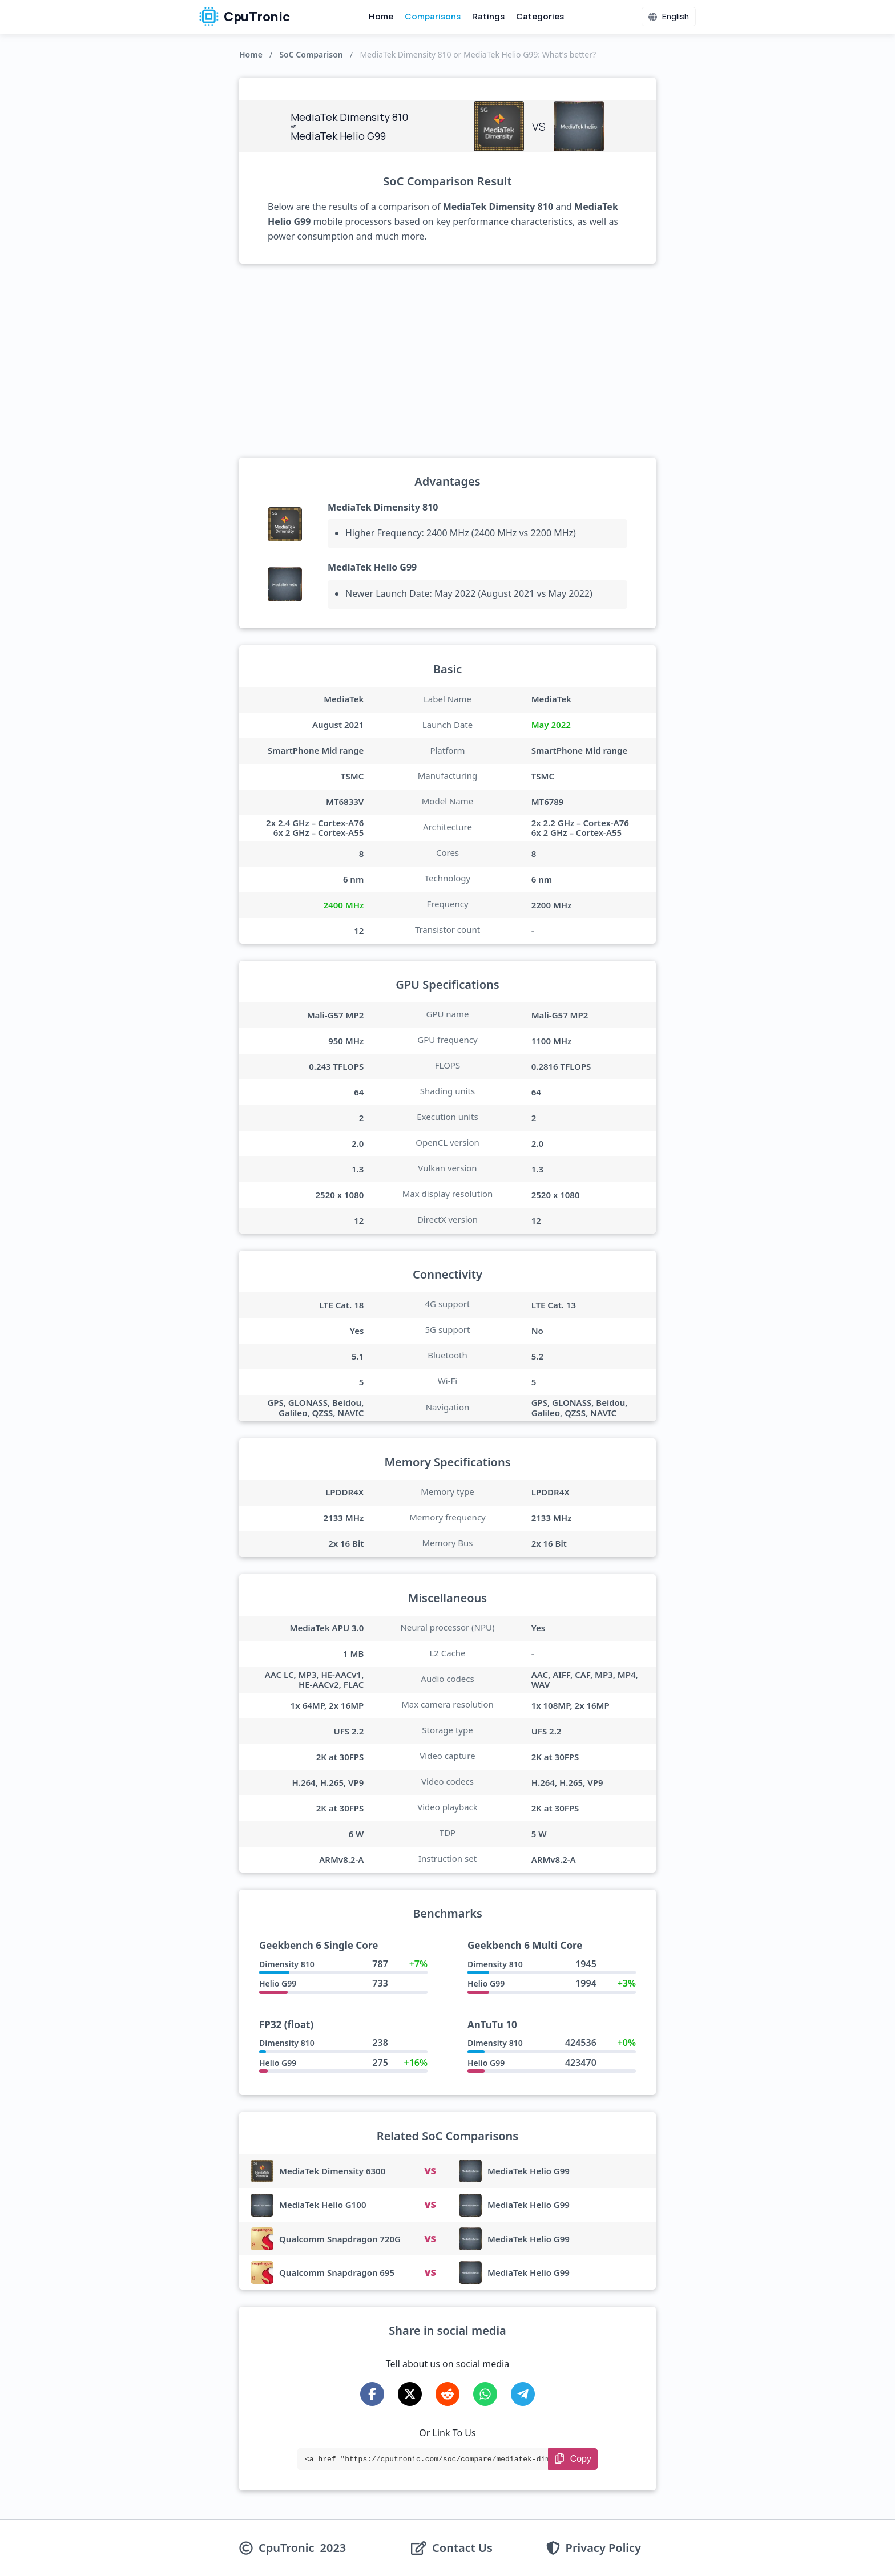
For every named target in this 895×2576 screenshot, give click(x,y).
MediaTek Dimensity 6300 (332, 2171)
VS (430, 2171)
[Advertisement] (447, 360)
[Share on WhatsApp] (485, 2394)
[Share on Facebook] (372, 2394)
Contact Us (462, 2548)
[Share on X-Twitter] (410, 2394)
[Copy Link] (573, 2459)
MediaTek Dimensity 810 (383, 507)
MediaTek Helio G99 (372, 567)
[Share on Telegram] (523, 2394)
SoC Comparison (310, 54)
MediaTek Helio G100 (322, 2204)
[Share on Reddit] (447, 2394)
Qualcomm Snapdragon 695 (336, 2272)
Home (381, 16)
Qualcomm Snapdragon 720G (340, 2239)
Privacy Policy (603, 2548)
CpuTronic (244, 16)
